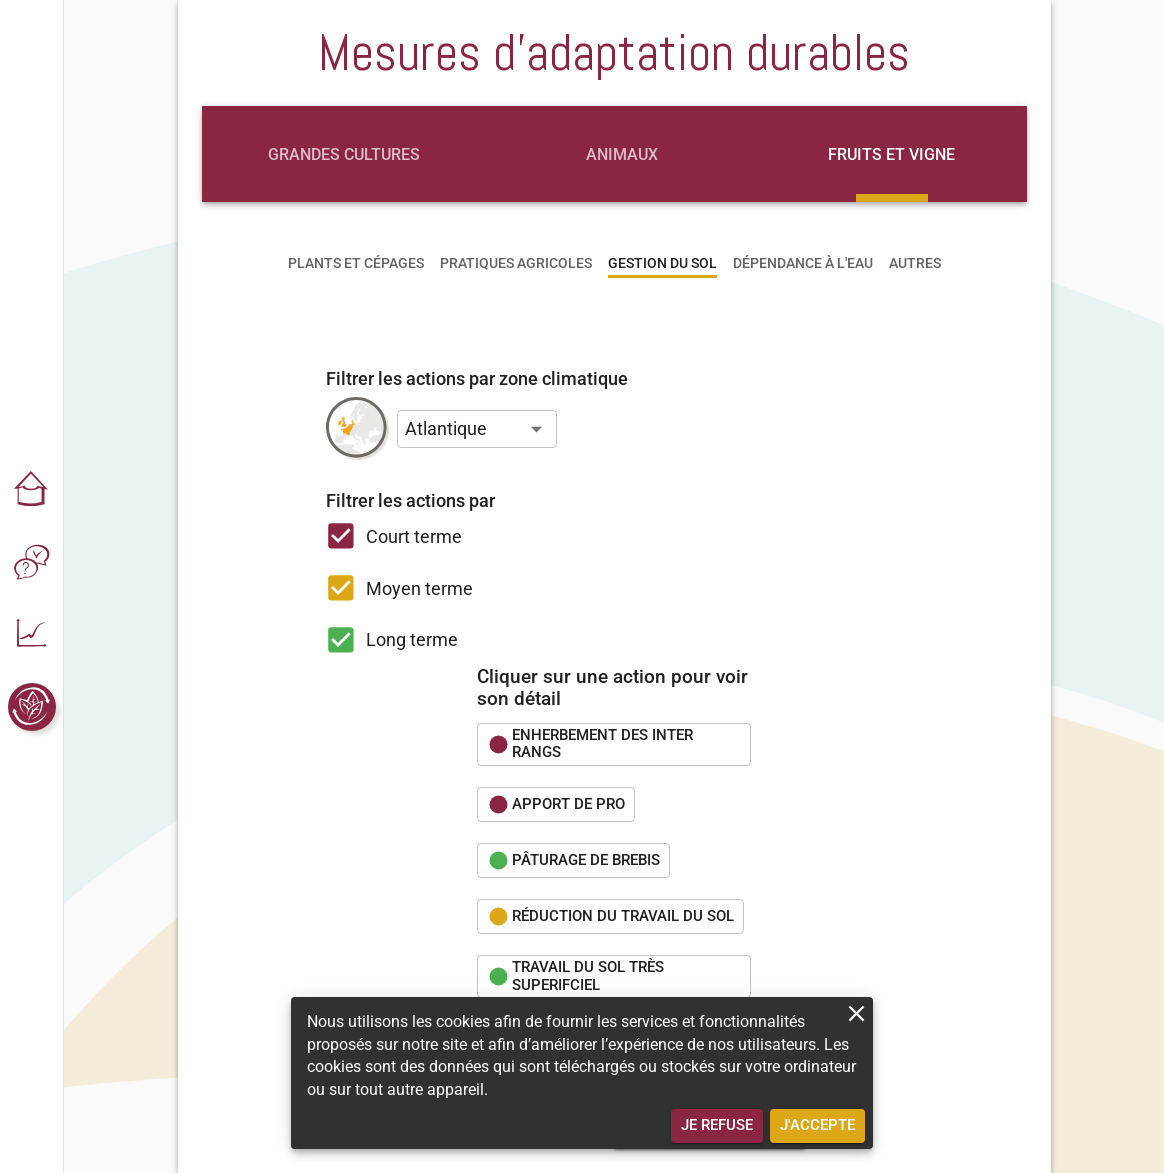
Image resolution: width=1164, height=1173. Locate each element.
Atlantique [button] (446, 428)
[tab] (344, 154)
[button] (32, 491)
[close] (856, 1013)
